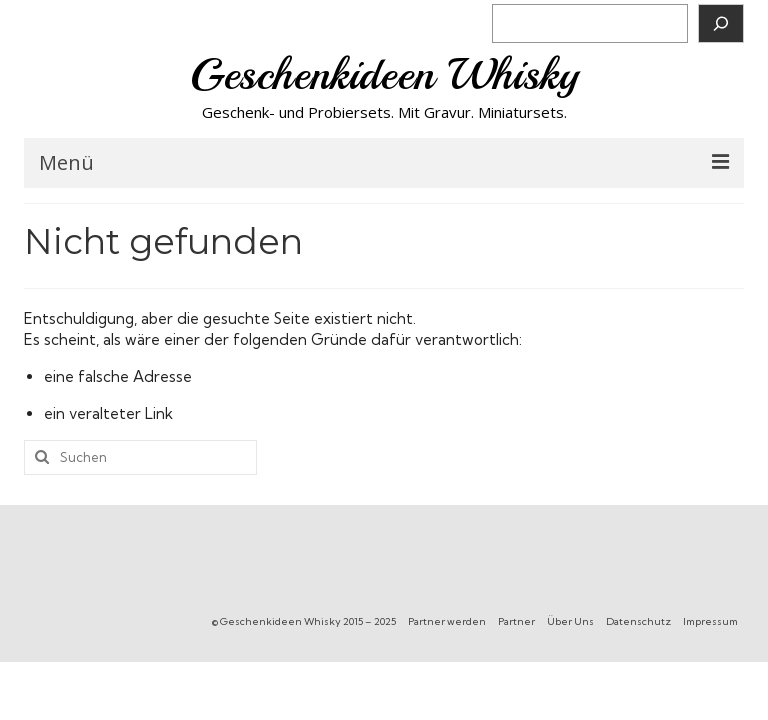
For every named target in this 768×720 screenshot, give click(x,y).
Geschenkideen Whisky (384, 74)
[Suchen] (721, 23)
